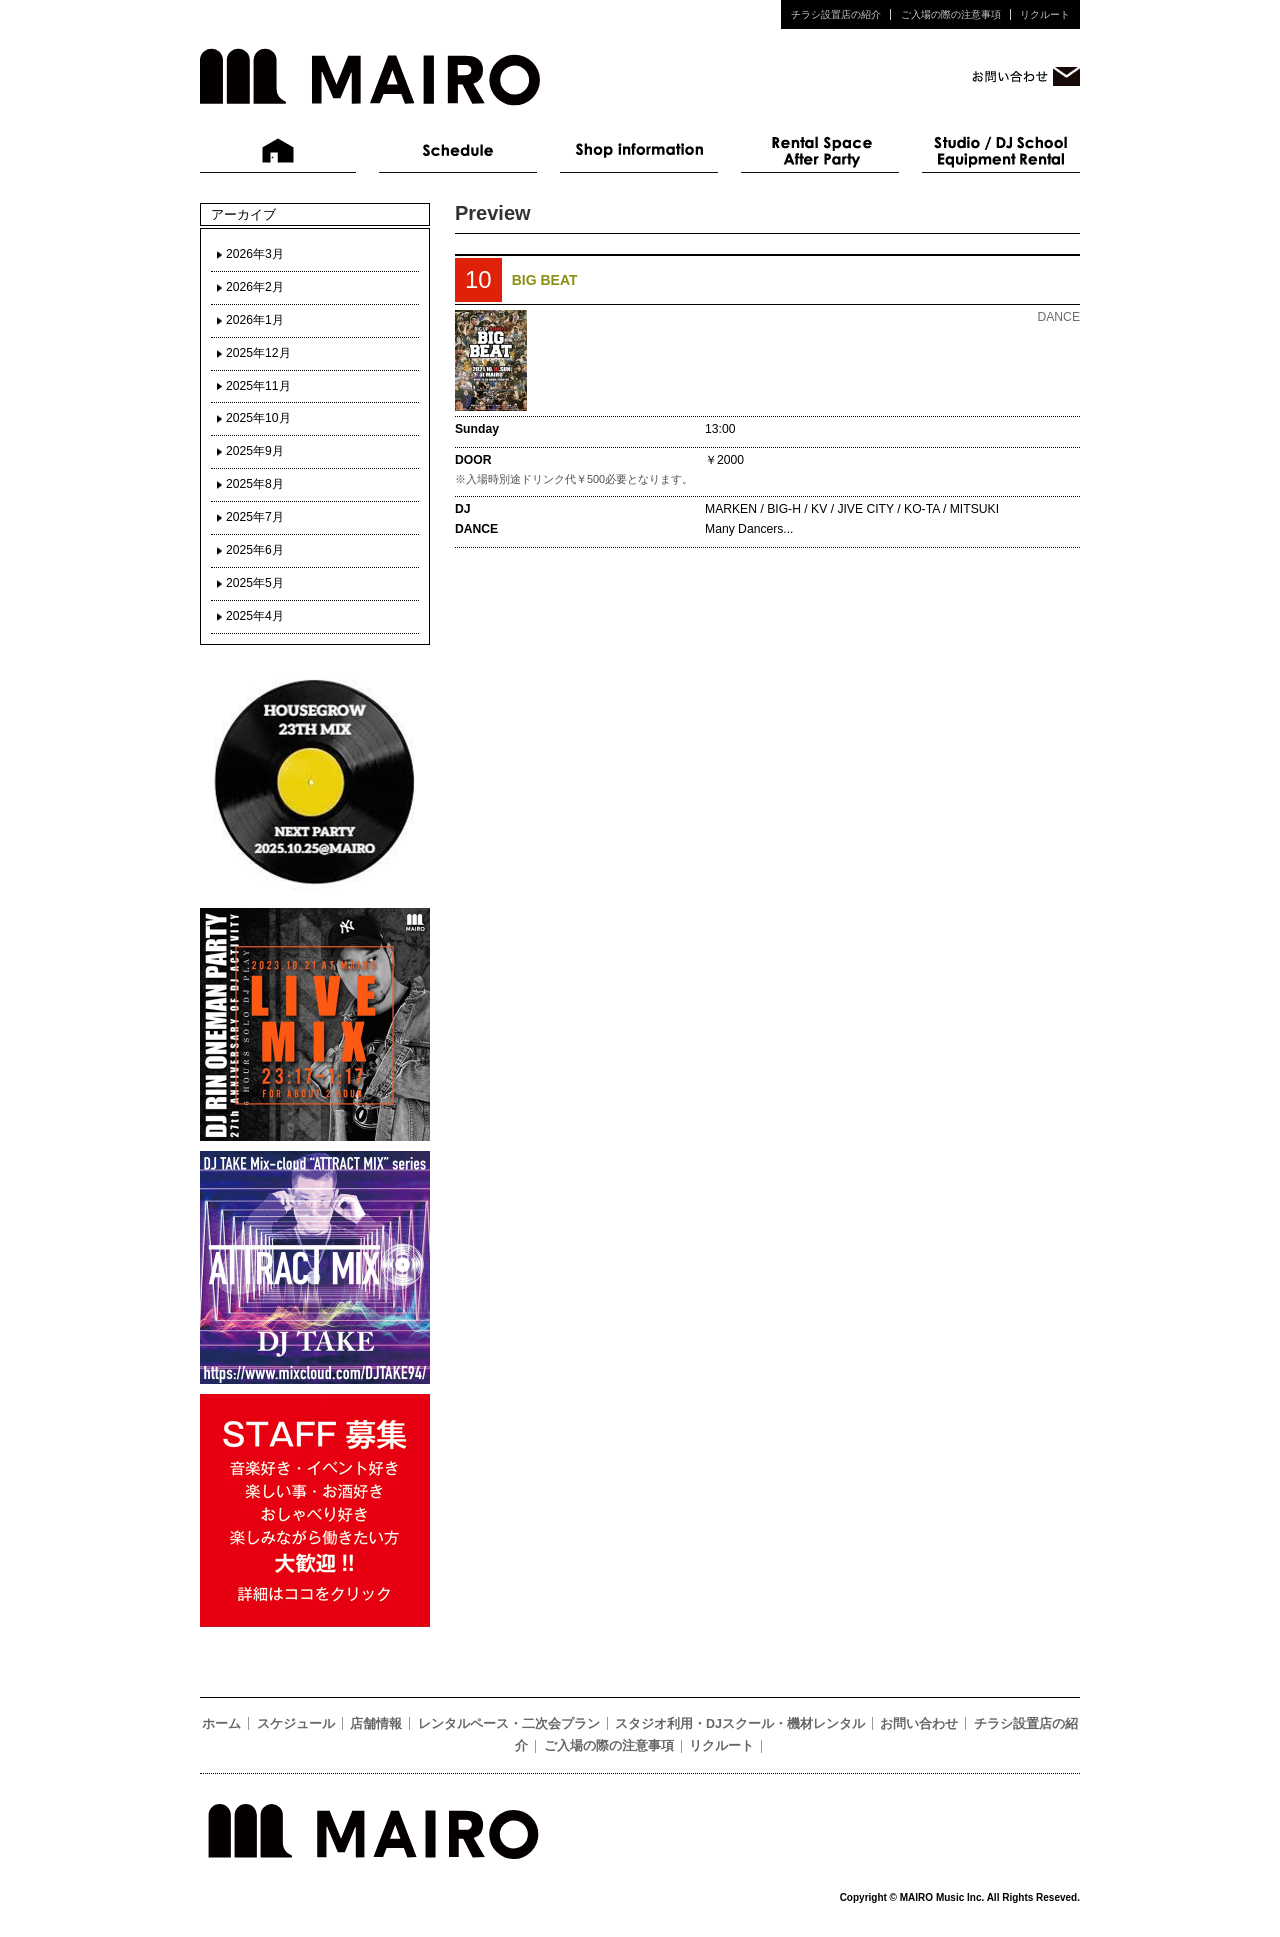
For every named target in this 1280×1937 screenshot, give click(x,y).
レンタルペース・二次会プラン (820, 150)
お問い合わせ (919, 1724)
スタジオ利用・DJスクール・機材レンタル (1001, 150)
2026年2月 (255, 287)
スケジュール (458, 150)
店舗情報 (639, 150)
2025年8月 (255, 484)
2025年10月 (258, 418)
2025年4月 (255, 616)
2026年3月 (255, 254)
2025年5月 (255, 583)
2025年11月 (258, 386)
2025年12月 (258, 353)
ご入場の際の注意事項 (951, 14)
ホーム (279, 150)
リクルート (1045, 14)
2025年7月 (255, 517)
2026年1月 (255, 320)
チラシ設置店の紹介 (836, 14)
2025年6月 (255, 550)
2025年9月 (255, 451)
